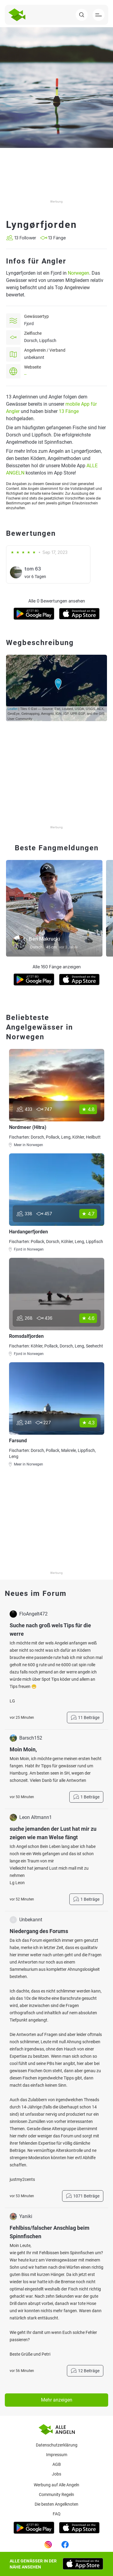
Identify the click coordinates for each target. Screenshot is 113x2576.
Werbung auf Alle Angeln (56, 2484)
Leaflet (12, 709)
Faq (57, 2513)
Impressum (56, 2454)
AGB (56, 2464)
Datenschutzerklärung (56, 2445)
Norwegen (78, 273)
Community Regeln (56, 2494)
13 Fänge (69, 411)
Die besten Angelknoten (56, 2504)
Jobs (56, 2474)
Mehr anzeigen (56, 2400)
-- (25, 374)
